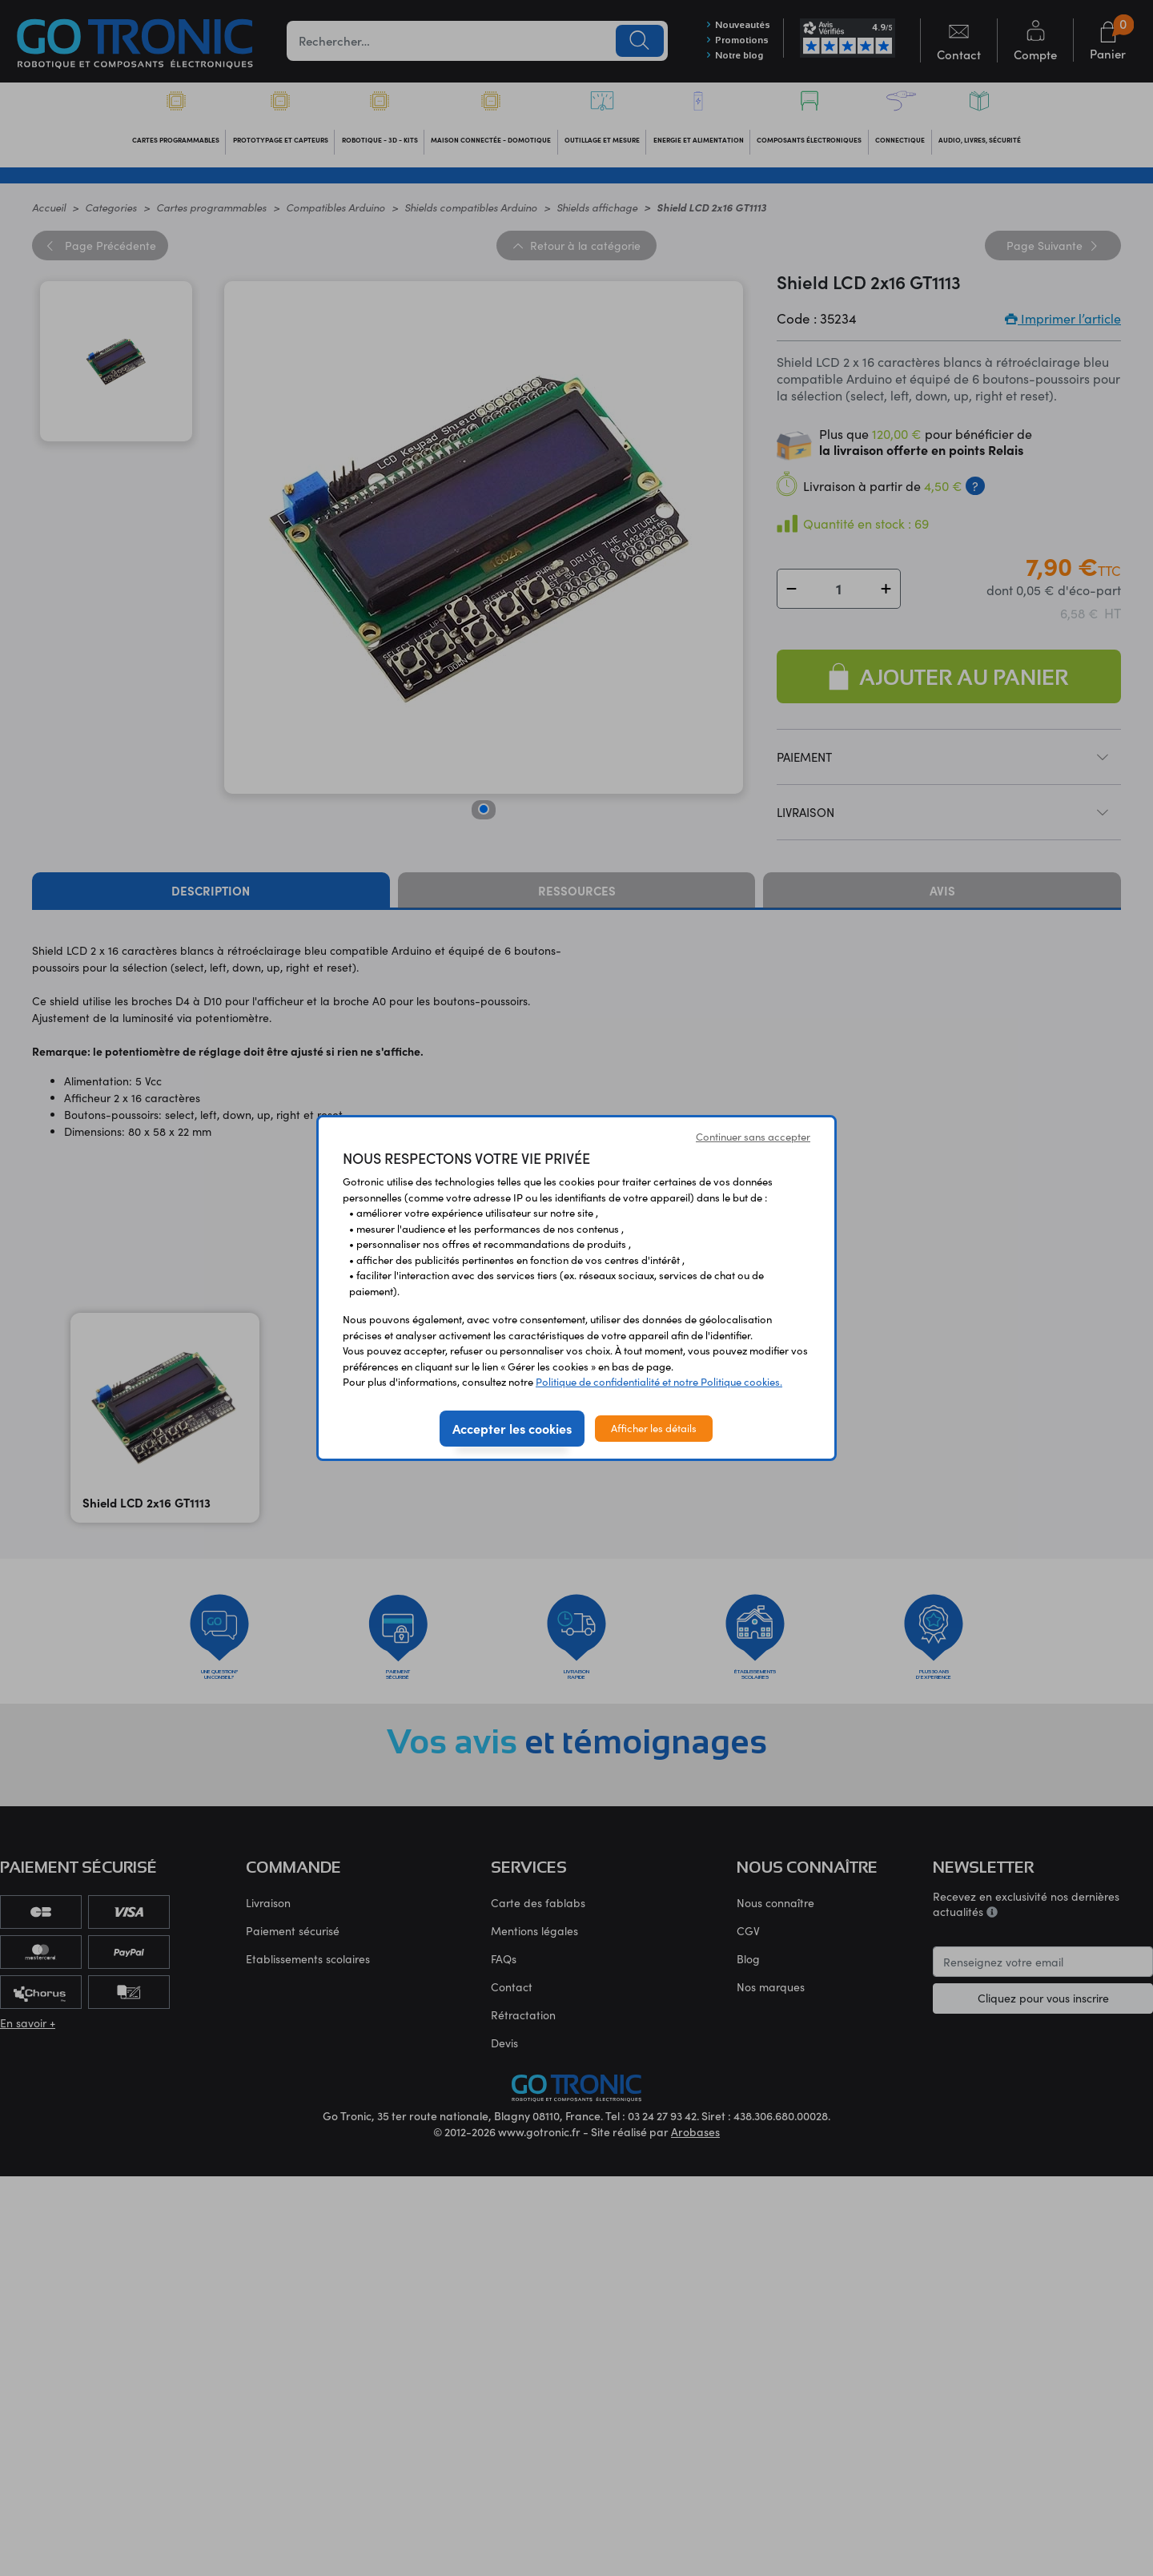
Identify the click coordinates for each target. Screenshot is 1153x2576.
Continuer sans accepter (753, 1136)
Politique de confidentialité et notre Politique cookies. (659, 1382)
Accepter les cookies (512, 1428)
